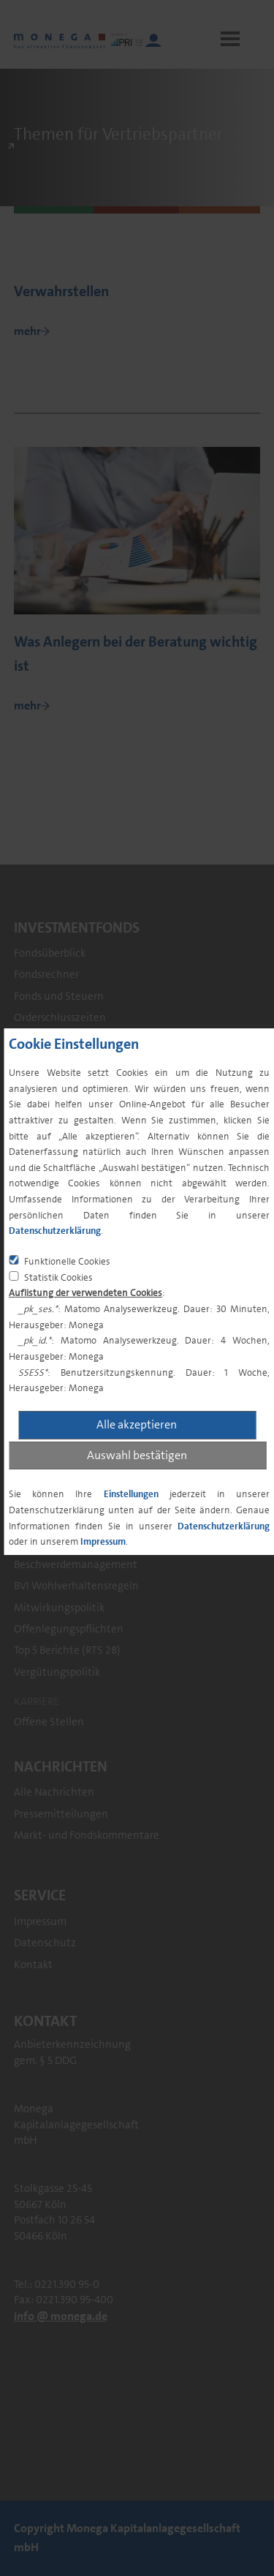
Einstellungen (131, 1494)
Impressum (103, 1541)
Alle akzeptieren (136, 1424)
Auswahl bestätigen (137, 1455)
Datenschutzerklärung (55, 1230)
